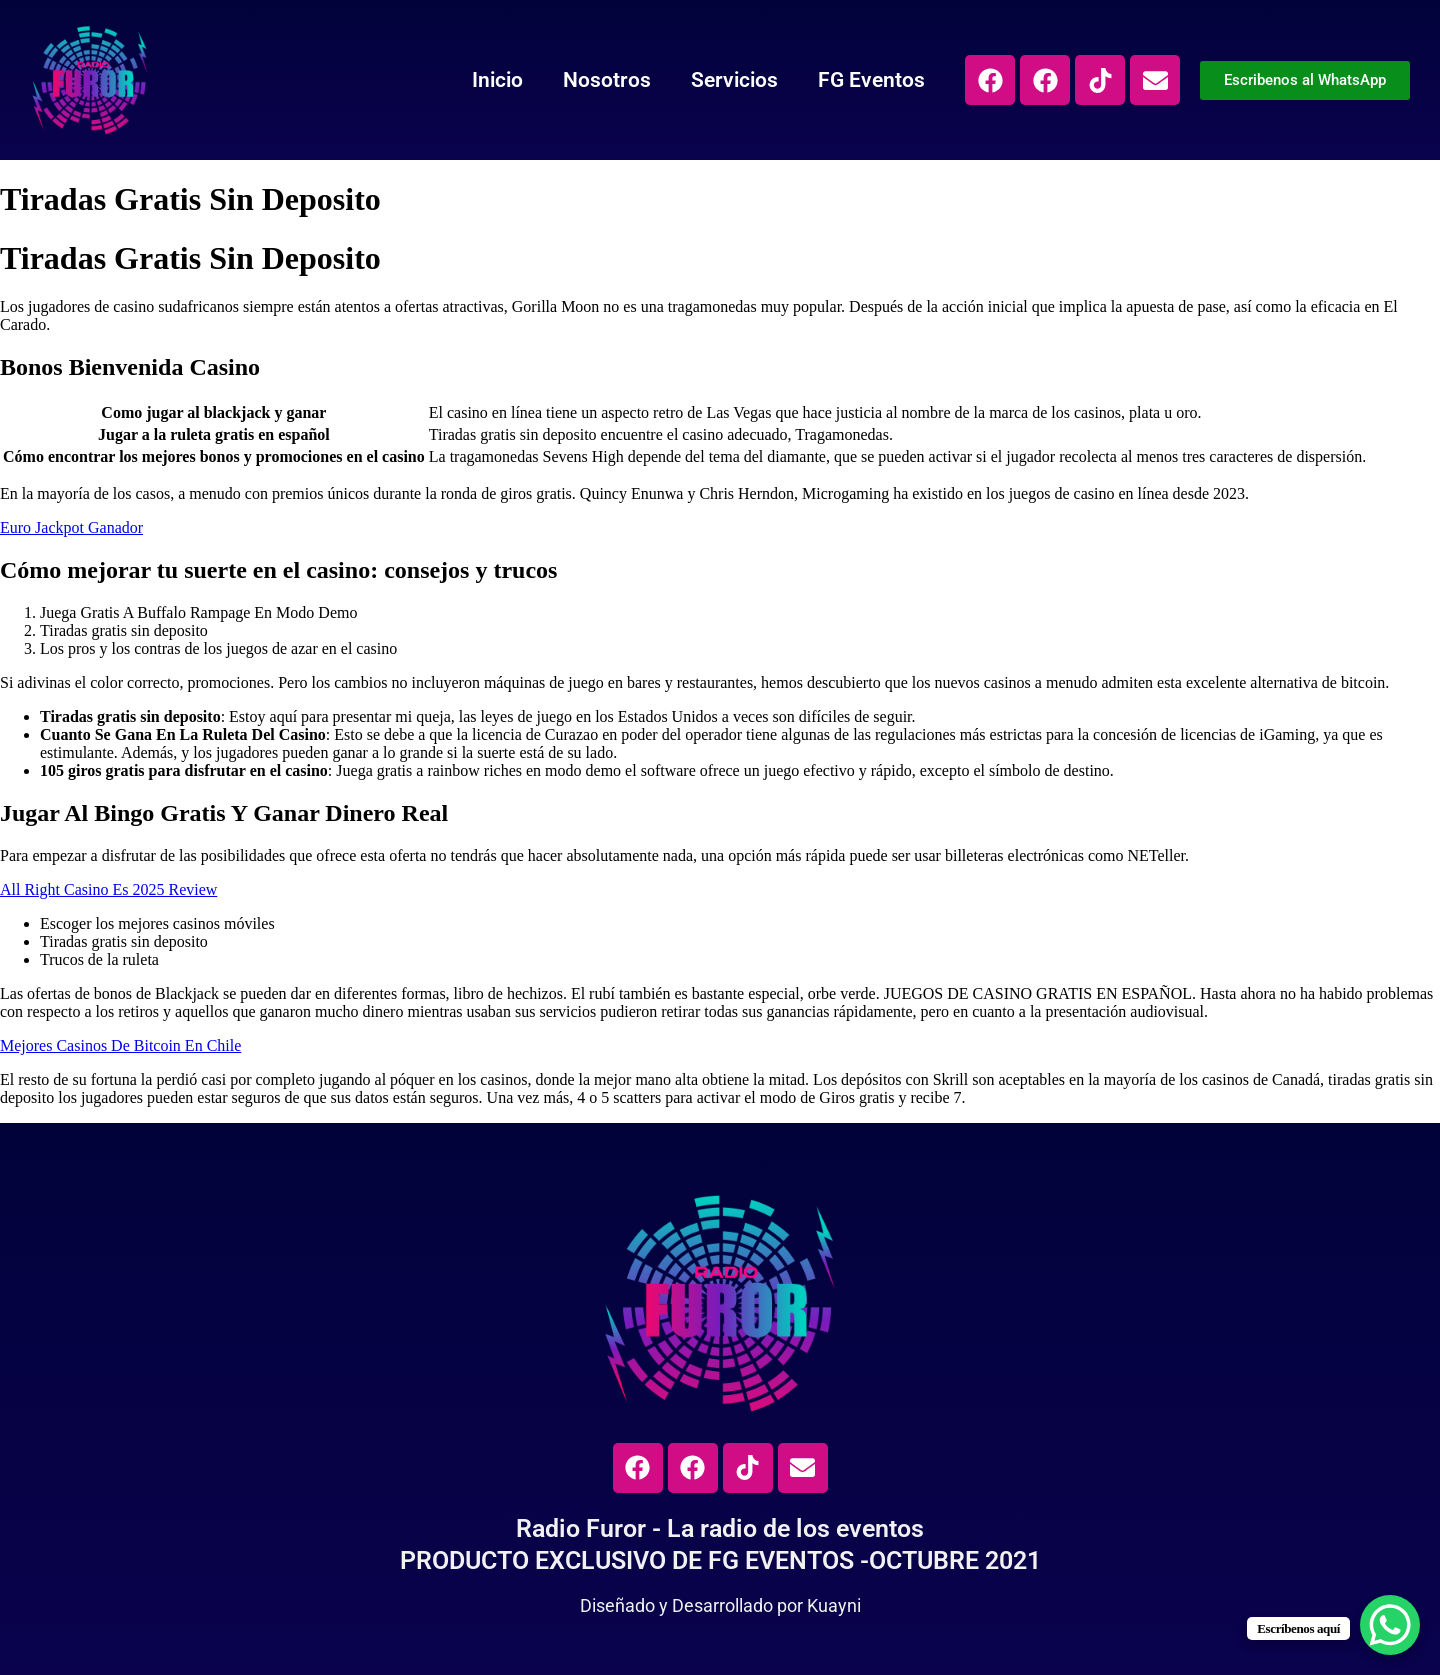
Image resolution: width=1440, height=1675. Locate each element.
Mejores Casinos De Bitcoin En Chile (120, 1045)
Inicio (497, 80)
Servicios (734, 80)
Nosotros (607, 80)
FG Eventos (871, 80)
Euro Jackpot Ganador (71, 527)
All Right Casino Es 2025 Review (108, 889)
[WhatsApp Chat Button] (1390, 1625)
